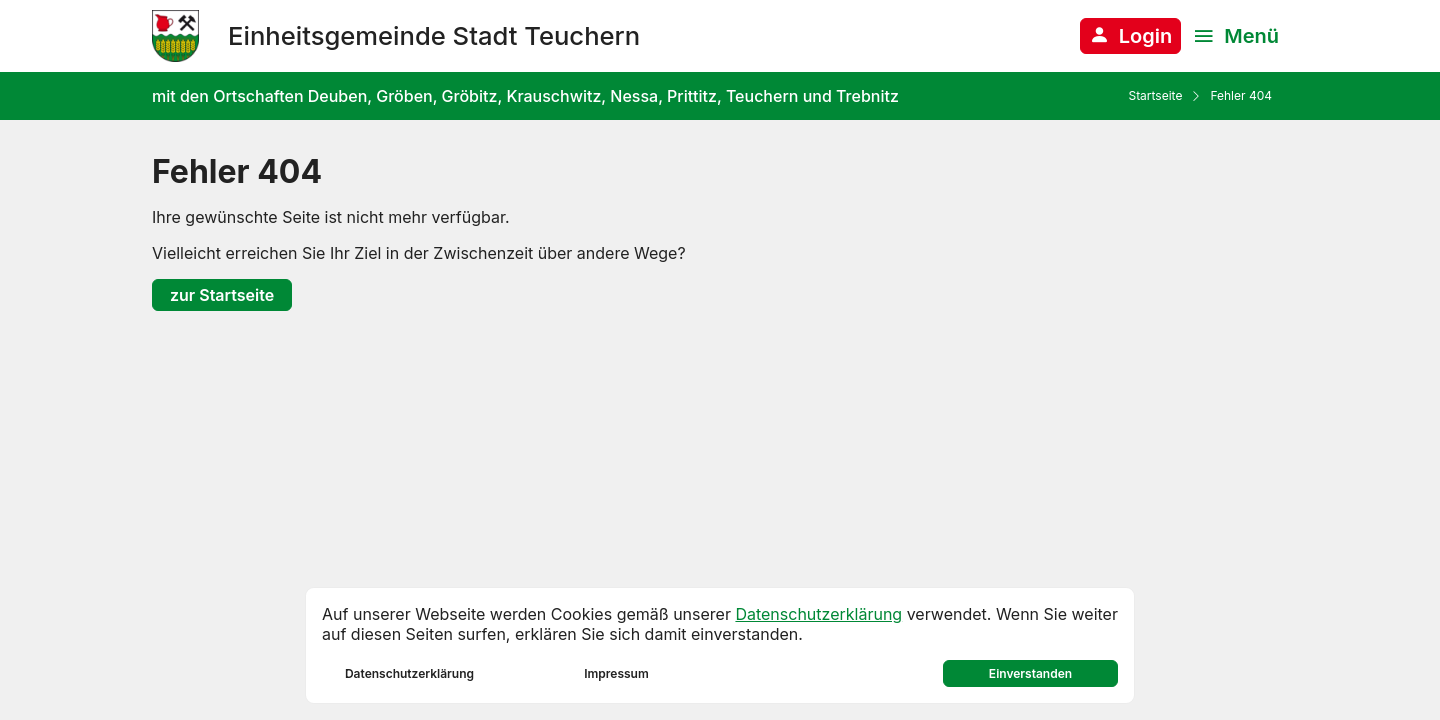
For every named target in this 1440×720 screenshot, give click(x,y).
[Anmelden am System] (1130, 36)
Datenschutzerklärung (818, 614)
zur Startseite (222, 295)
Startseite (1155, 95)
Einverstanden (1030, 673)
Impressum (616, 673)
